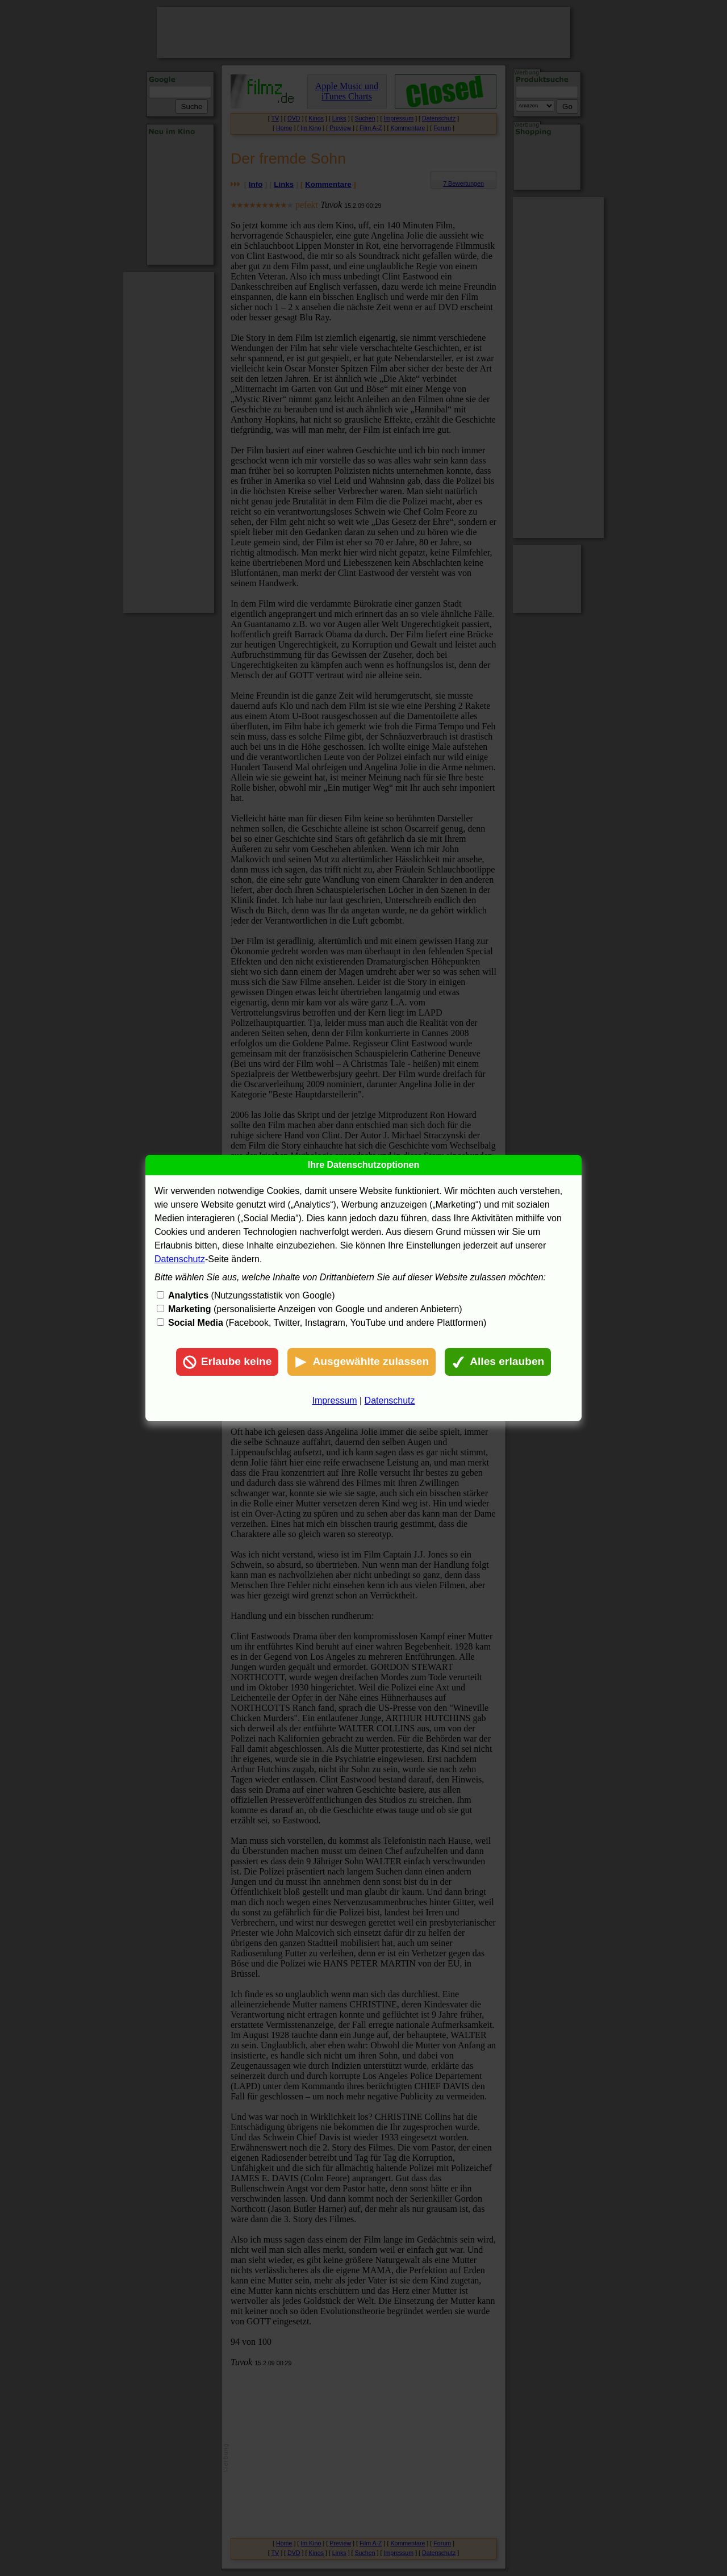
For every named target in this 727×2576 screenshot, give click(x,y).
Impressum (334, 1400)
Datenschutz (179, 1259)
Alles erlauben (498, 1362)
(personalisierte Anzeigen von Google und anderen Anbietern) (315, 1309)
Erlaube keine (227, 1362)
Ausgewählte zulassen (361, 1362)
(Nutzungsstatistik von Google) (251, 1295)
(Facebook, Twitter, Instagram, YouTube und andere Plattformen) (327, 1322)
